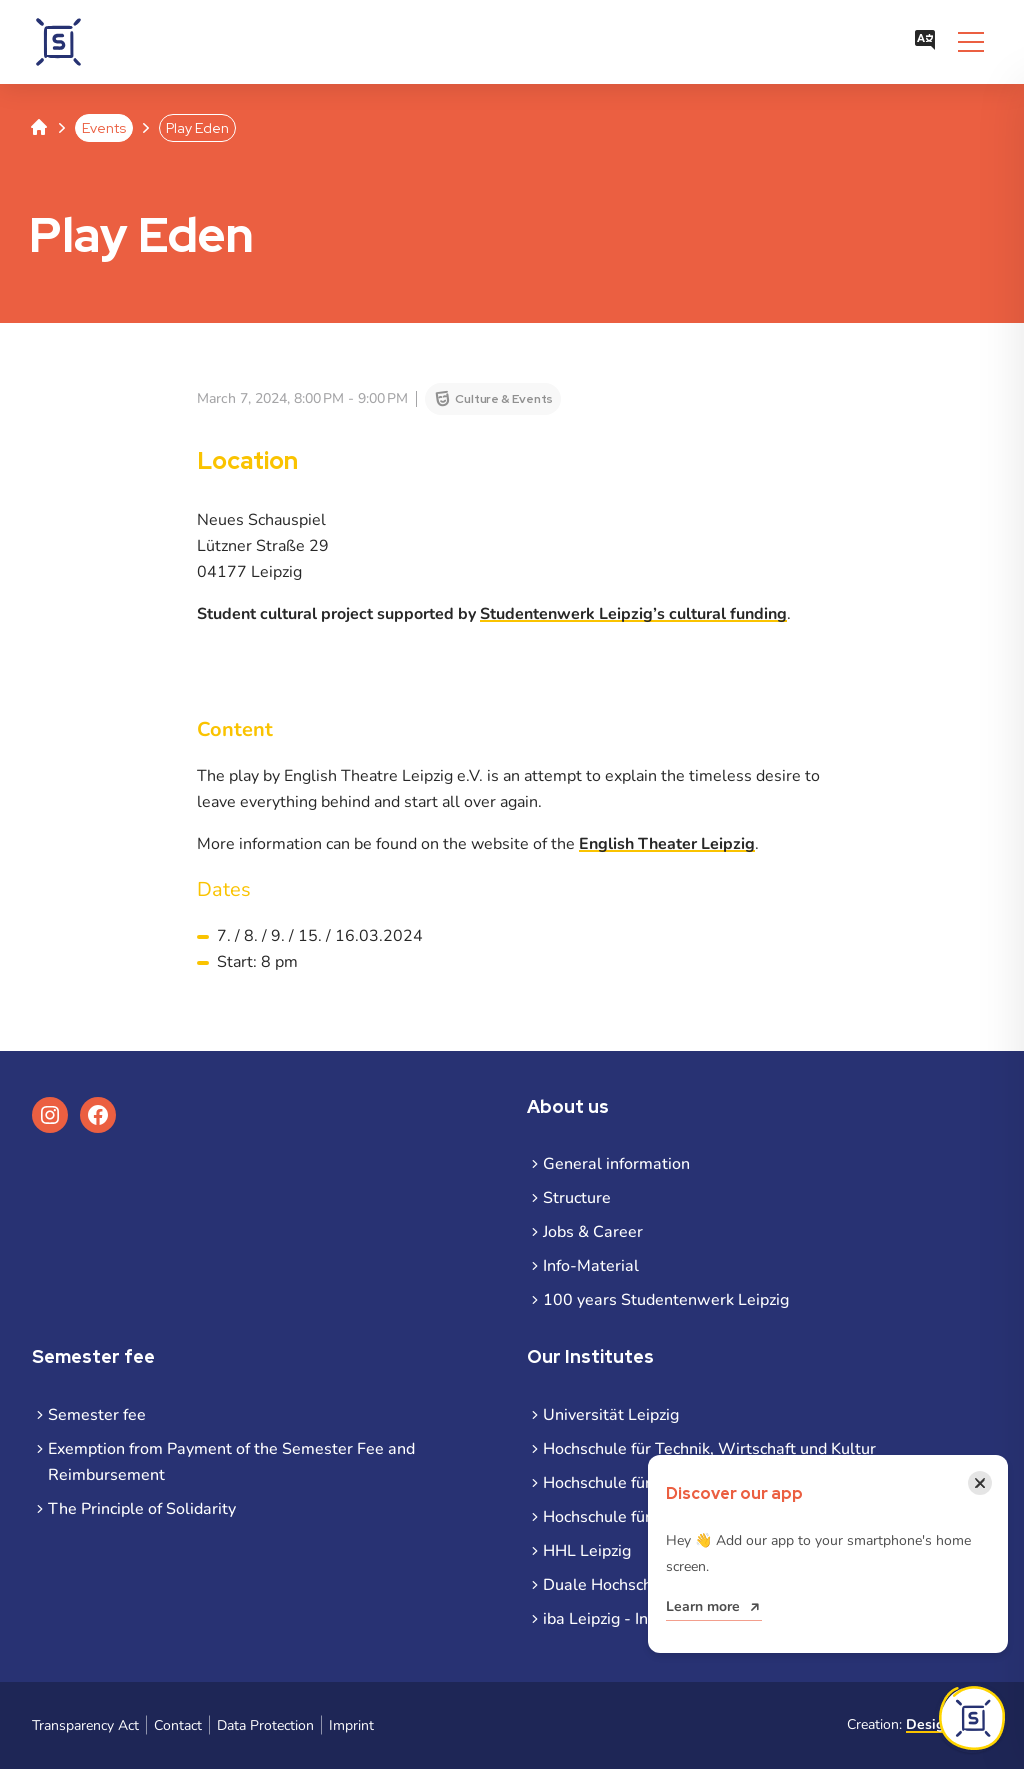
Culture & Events (504, 399)
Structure (577, 1198)
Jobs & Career (593, 1232)
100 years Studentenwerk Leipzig (666, 1300)
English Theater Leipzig (667, 844)
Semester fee (97, 1415)
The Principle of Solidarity (142, 1509)
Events (104, 128)
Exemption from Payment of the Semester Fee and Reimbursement (231, 1462)
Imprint (351, 1725)
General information (616, 1164)
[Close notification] (980, 1483)
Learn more (703, 1606)
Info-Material (591, 1266)
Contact (178, 1725)
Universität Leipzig (611, 1415)
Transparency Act (85, 1725)
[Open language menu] (925, 42)
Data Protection (265, 1725)
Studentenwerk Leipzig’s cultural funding (633, 614)
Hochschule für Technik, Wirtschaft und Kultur (709, 1449)
